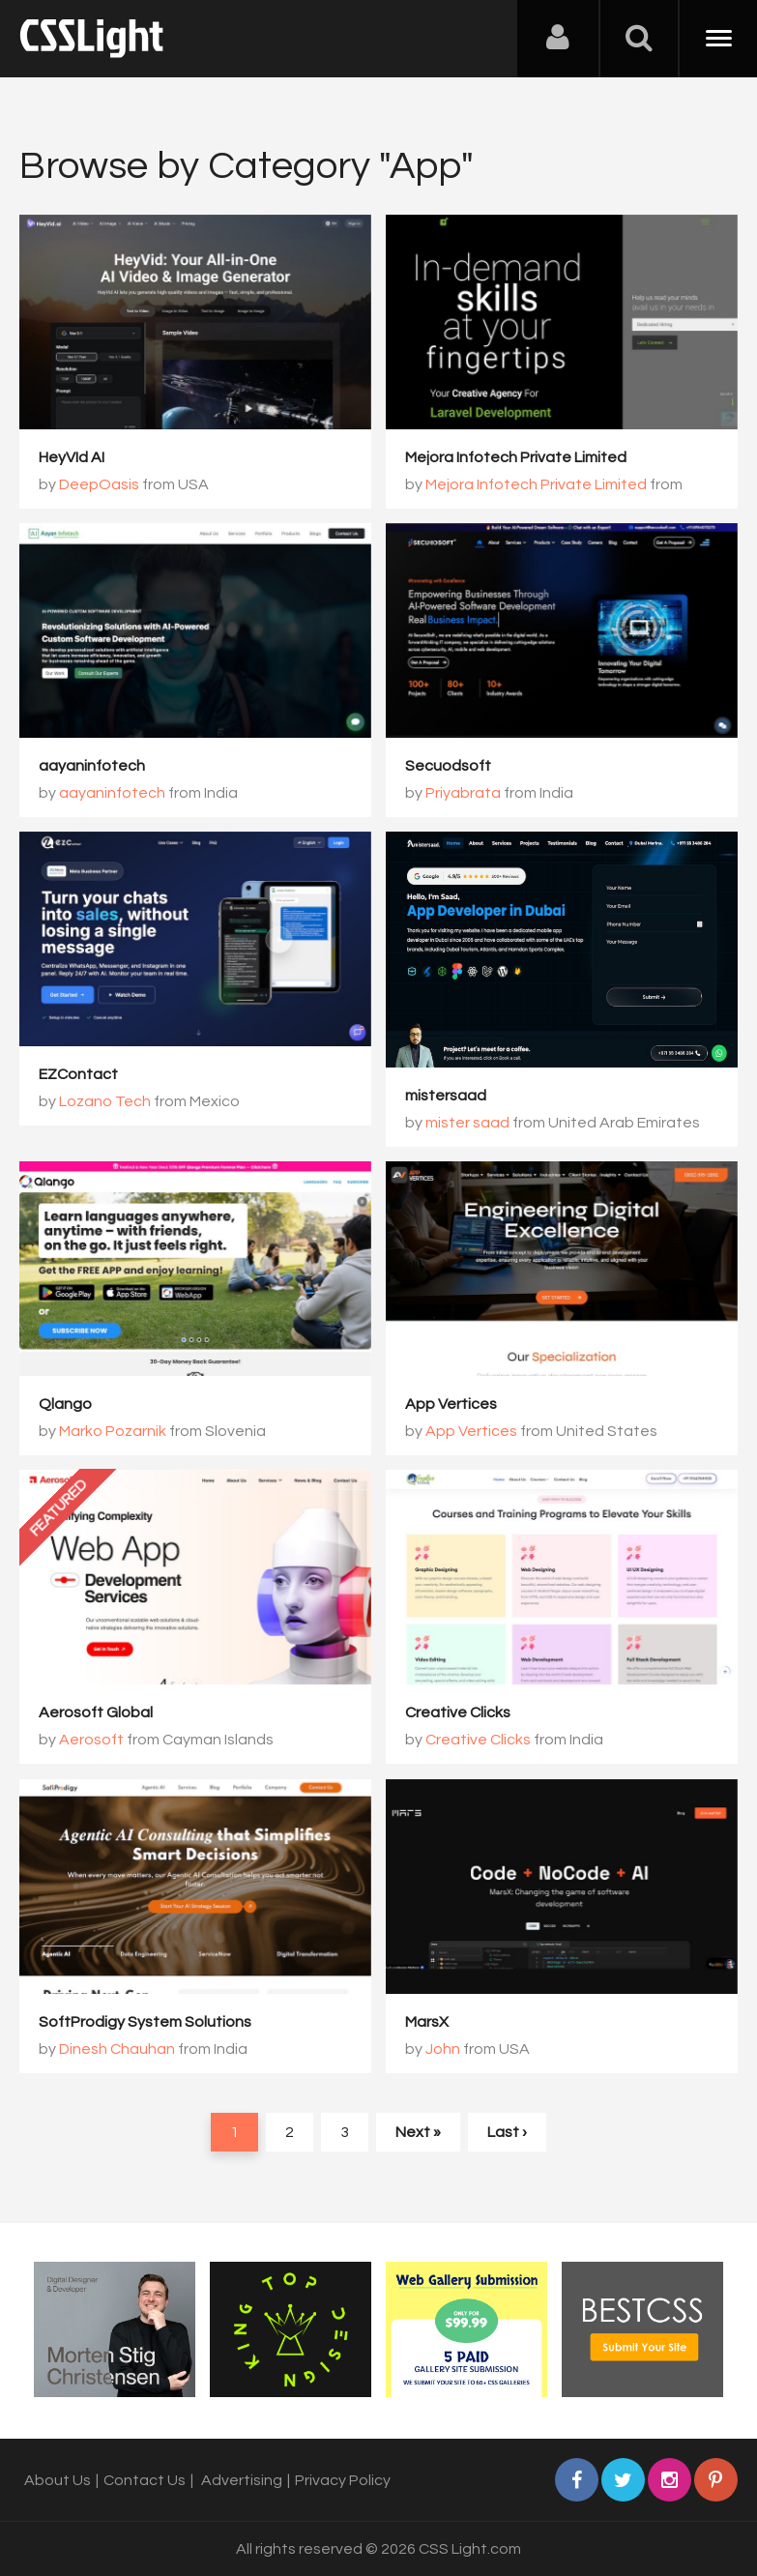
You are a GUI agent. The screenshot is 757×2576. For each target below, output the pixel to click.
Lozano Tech (105, 1101)
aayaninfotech (92, 766)
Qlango (65, 1404)
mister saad (467, 1122)
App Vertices (451, 1404)
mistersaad (445, 1095)
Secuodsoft (448, 766)
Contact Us (144, 2480)
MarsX (427, 2022)
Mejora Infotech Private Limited (515, 457)
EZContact (78, 1074)
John (442, 2049)
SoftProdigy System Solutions (145, 2022)
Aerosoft (91, 1739)
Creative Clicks (457, 1712)
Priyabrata (463, 793)
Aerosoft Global (96, 1712)
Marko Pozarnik (112, 1431)
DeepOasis (99, 484)
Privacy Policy (343, 2480)
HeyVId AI (71, 457)
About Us (57, 2480)
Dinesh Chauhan (117, 2049)
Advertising (241, 2480)
